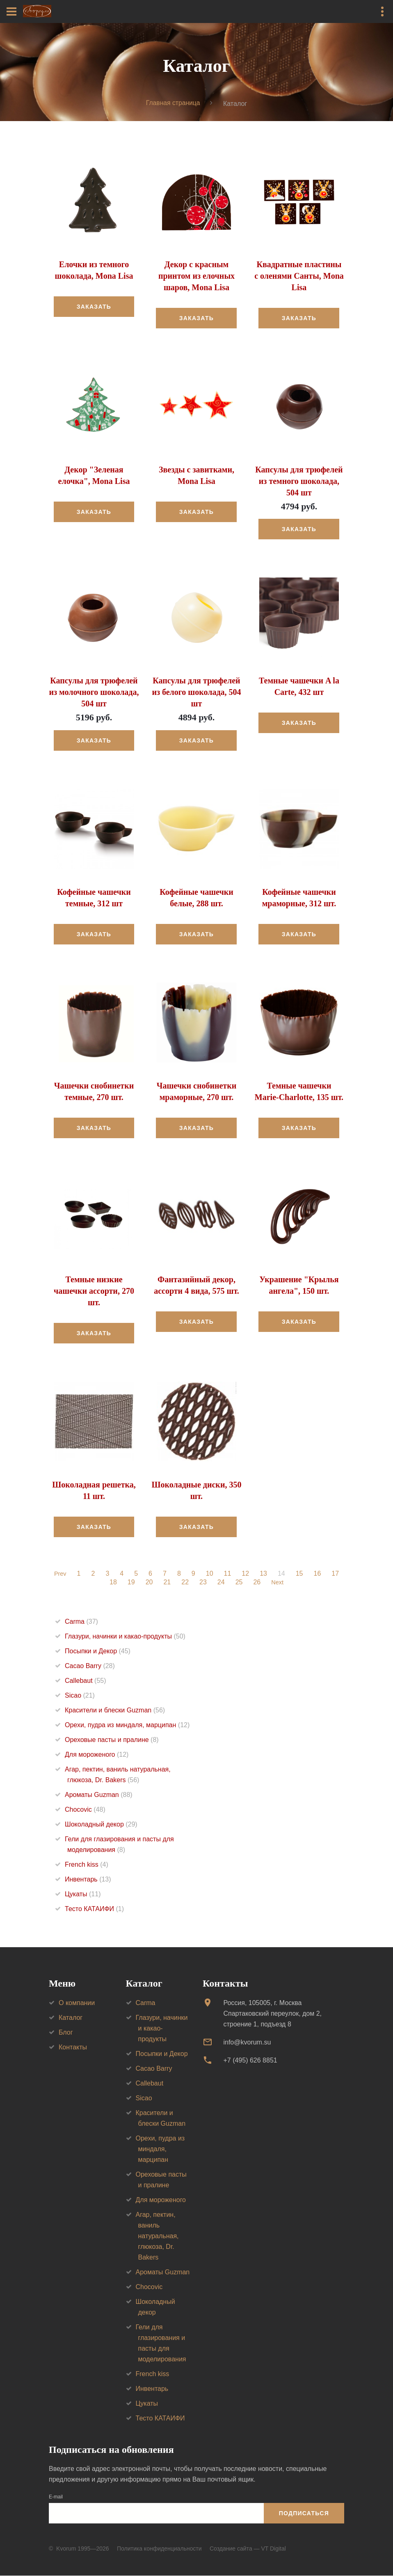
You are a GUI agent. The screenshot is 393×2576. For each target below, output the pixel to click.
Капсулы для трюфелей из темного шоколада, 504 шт (299, 481)
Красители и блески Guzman (115, 1710)
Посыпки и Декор (97, 1651)
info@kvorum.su (247, 2042)
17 (336, 1574)
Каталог (70, 2017)
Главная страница (173, 103)
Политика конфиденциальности (159, 2548)
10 (210, 1574)
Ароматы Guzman (99, 1795)
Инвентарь (88, 1879)
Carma (81, 1621)
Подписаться (304, 2513)
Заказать (94, 306)
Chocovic (85, 1809)
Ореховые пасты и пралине (112, 1740)
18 (112, 1582)
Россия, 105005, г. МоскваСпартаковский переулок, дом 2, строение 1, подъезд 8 (272, 2013)
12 (246, 1574)
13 (264, 1574)
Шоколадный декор (101, 1824)
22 (184, 1582)
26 (256, 1582)
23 (202, 1582)
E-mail (56, 2497)
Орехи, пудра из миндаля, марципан (127, 1725)
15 (300, 1574)
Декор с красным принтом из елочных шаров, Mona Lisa (196, 276)
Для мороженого (96, 1754)
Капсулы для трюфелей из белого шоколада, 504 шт (196, 692)
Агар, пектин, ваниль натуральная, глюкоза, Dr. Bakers (157, 2236)
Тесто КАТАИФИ (94, 1909)
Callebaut (85, 1681)
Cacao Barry (90, 1666)
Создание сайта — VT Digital (248, 2548)
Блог (66, 2032)
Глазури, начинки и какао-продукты (125, 1636)
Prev (60, 1574)
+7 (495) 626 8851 (250, 2060)
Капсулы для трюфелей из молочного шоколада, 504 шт (94, 692)
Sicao (80, 1695)
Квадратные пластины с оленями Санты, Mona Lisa (299, 276)
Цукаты (83, 1894)
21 (166, 1582)
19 (130, 1582)
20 (148, 1582)
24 (220, 1582)
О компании (77, 2002)
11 (228, 1574)
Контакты (73, 2047)
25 (238, 1582)
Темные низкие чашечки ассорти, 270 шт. (94, 1291)
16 (318, 1574)
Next (277, 1582)
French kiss (86, 1864)
